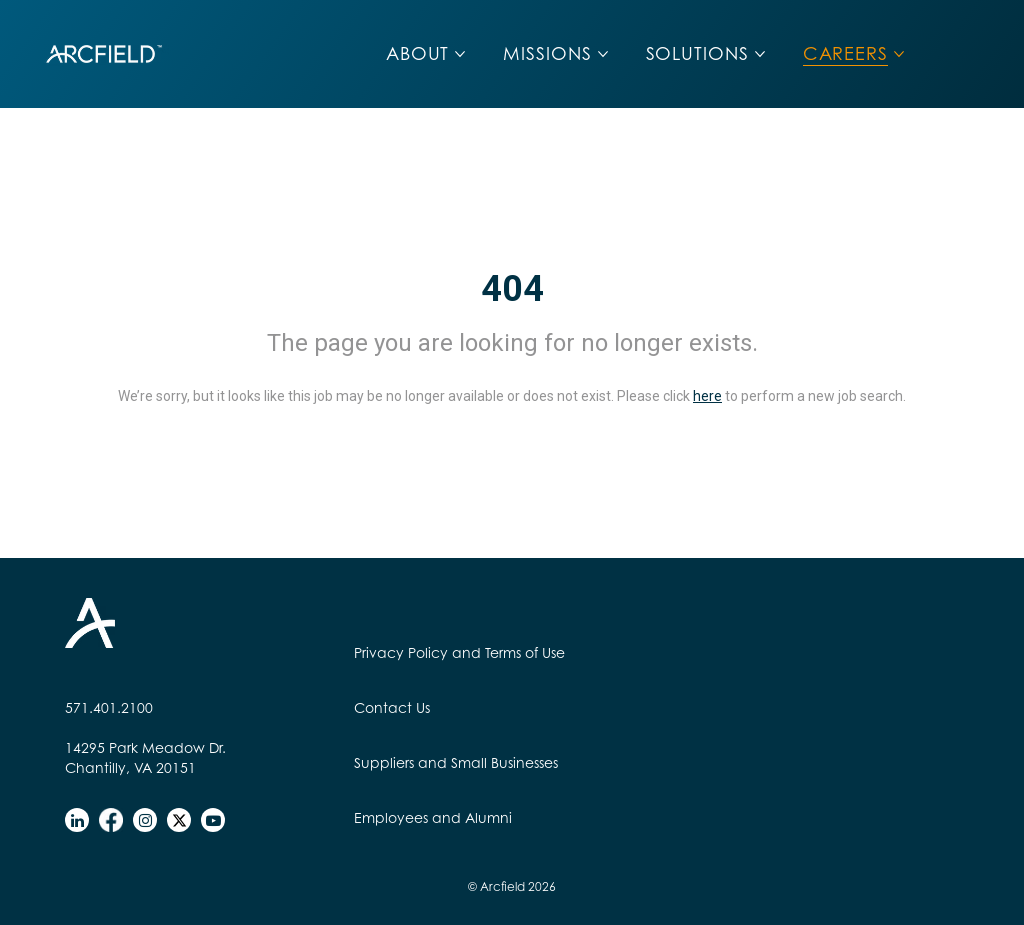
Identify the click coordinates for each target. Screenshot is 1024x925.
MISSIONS (547, 53)
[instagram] (145, 820)
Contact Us (392, 707)
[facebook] (111, 820)
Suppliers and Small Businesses (456, 762)
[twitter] (179, 820)
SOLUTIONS (697, 53)
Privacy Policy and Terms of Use (459, 652)
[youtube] (213, 820)
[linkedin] (77, 820)
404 (512, 289)
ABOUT (418, 53)
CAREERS (845, 53)
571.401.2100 (109, 707)
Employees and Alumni (433, 817)
